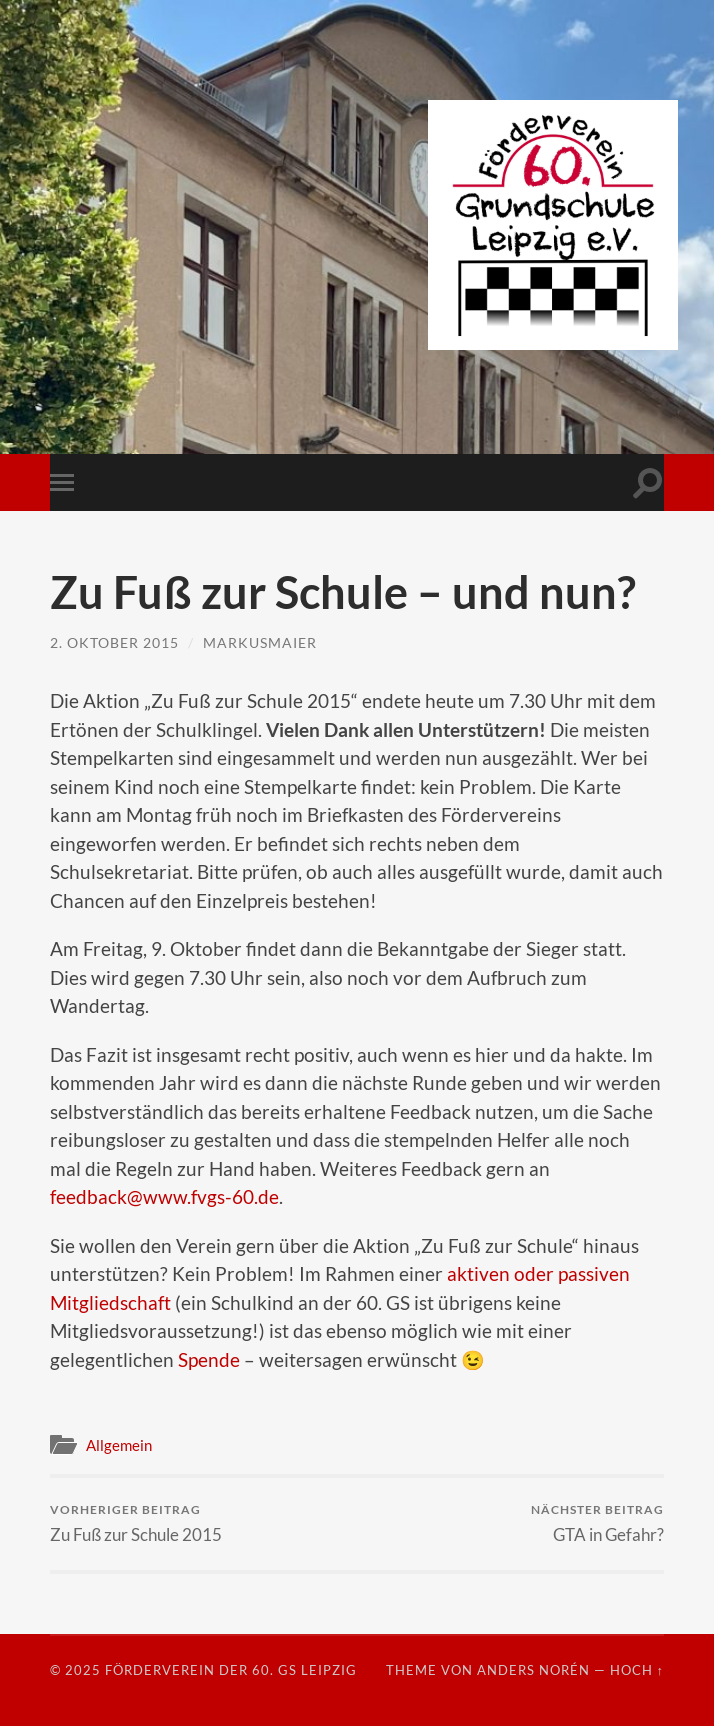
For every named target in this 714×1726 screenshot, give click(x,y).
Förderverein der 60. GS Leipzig (231, 1670)
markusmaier (260, 642)
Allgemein (119, 1445)
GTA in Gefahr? (597, 1523)
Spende (209, 1359)
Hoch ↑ (637, 1670)
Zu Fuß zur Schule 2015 (136, 1523)
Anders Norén (533, 1670)
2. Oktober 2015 (114, 642)
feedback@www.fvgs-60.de (164, 1196)
